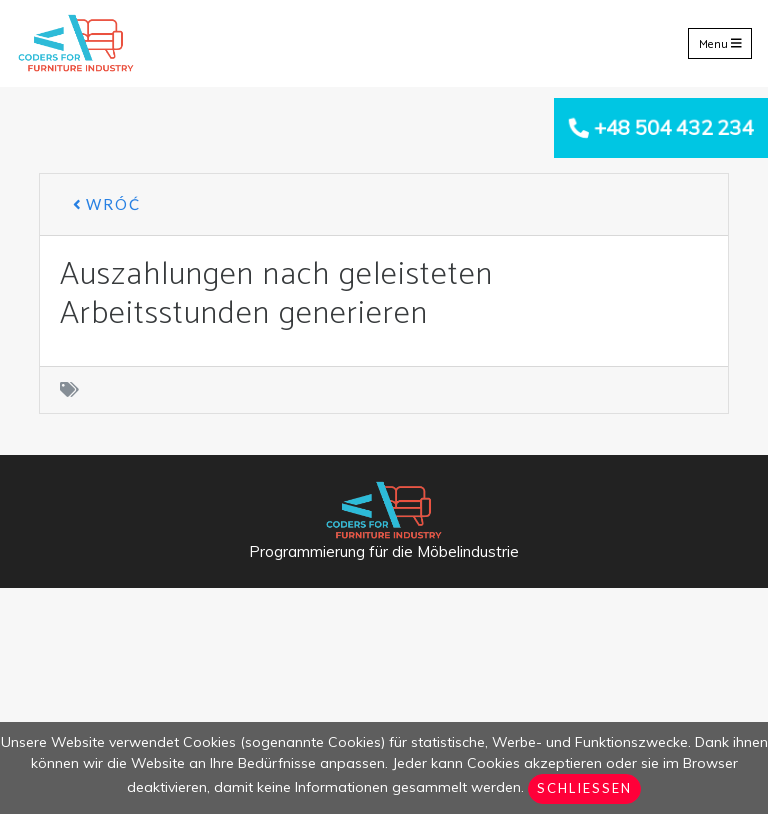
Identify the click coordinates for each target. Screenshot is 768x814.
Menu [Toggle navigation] (720, 43)
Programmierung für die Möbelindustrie (384, 551)
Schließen (584, 788)
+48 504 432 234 (673, 127)
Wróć (107, 204)
